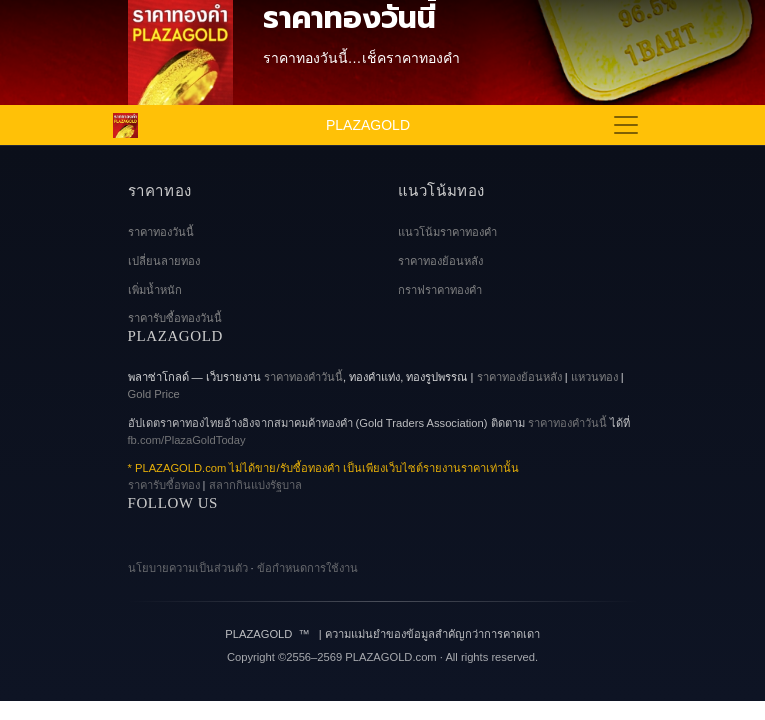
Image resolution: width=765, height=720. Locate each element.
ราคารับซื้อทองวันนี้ (175, 318)
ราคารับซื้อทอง (164, 485)
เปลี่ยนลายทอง (164, 261)
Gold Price (154, 394)
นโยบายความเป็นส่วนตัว (188, 568)
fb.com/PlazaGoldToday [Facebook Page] (187, 440)
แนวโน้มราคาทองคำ (447, 232)
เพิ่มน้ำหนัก (155, 290)
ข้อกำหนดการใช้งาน (307, 568)
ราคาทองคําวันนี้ (303, 377)
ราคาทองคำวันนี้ (567, 423)
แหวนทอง (594, 377)
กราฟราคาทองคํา (440, 290)
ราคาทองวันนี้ (161, 232)
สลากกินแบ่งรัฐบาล (255, 485)
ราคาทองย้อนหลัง (440, 261)
